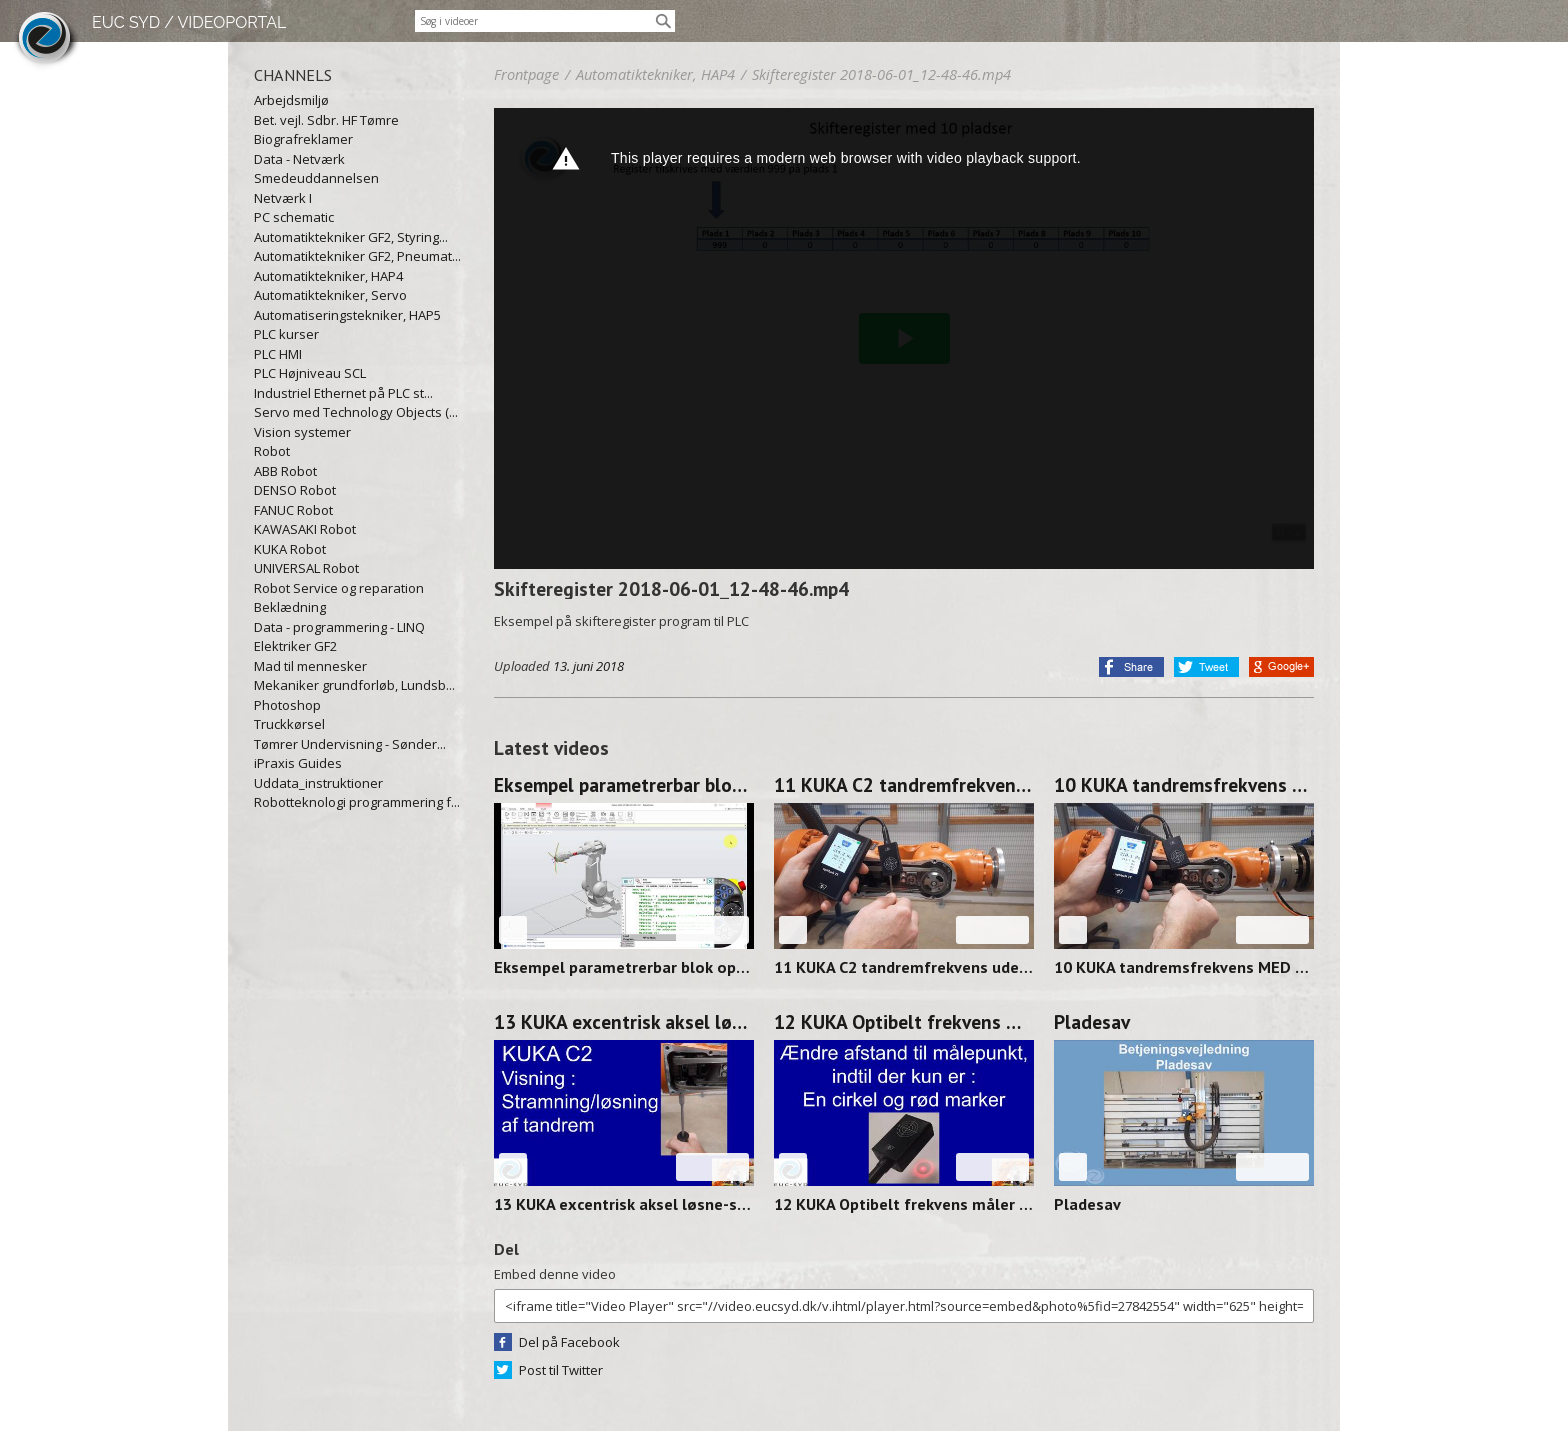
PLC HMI (278, 354)
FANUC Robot (293, 510)
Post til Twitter (561, 1370)
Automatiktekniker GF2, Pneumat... (357, 256)
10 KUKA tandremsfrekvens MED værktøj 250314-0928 (1184, 785)
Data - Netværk (299, 159)
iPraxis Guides (298, 763)
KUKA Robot (290, 549)
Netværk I (283, 198)
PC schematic (294, 217)
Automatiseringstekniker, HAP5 (347, 315)
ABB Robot (285, 471)
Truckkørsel (289, 724)
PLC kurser (286, 334)
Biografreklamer (303, 139)
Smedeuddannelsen (316, 178)
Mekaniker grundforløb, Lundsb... (354, 685)
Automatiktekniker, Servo (330, 295)
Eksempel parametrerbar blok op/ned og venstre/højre (624, 785)
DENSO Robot (295, 490)
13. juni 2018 (588, 666)
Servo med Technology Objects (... (356, 412)
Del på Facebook (569, 1342)
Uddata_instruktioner (318, 783)
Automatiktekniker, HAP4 (328, 276)
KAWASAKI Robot (305, 529)
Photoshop (287, 705)
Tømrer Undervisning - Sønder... (350, 744)
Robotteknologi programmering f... (357, 802)
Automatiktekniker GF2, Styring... (351, 237)
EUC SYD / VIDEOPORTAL (189, 22)
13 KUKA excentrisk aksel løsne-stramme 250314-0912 (624, 1022)
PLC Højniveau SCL (310, 373)
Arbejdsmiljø (291, 100)
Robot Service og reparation (339, 588)
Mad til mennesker (310, 666)
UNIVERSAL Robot (306, 568)
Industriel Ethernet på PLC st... (343, 393)
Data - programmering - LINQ (339, 627)
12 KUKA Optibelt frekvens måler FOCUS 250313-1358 (904, 1022)
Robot (272, 451)
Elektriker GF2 (295, 646)
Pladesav (1092, 1022)
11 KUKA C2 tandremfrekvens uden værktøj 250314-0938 (904, 785)
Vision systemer (302, 432)
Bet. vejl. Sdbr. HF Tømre (326, 120)
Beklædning (290, 607)
